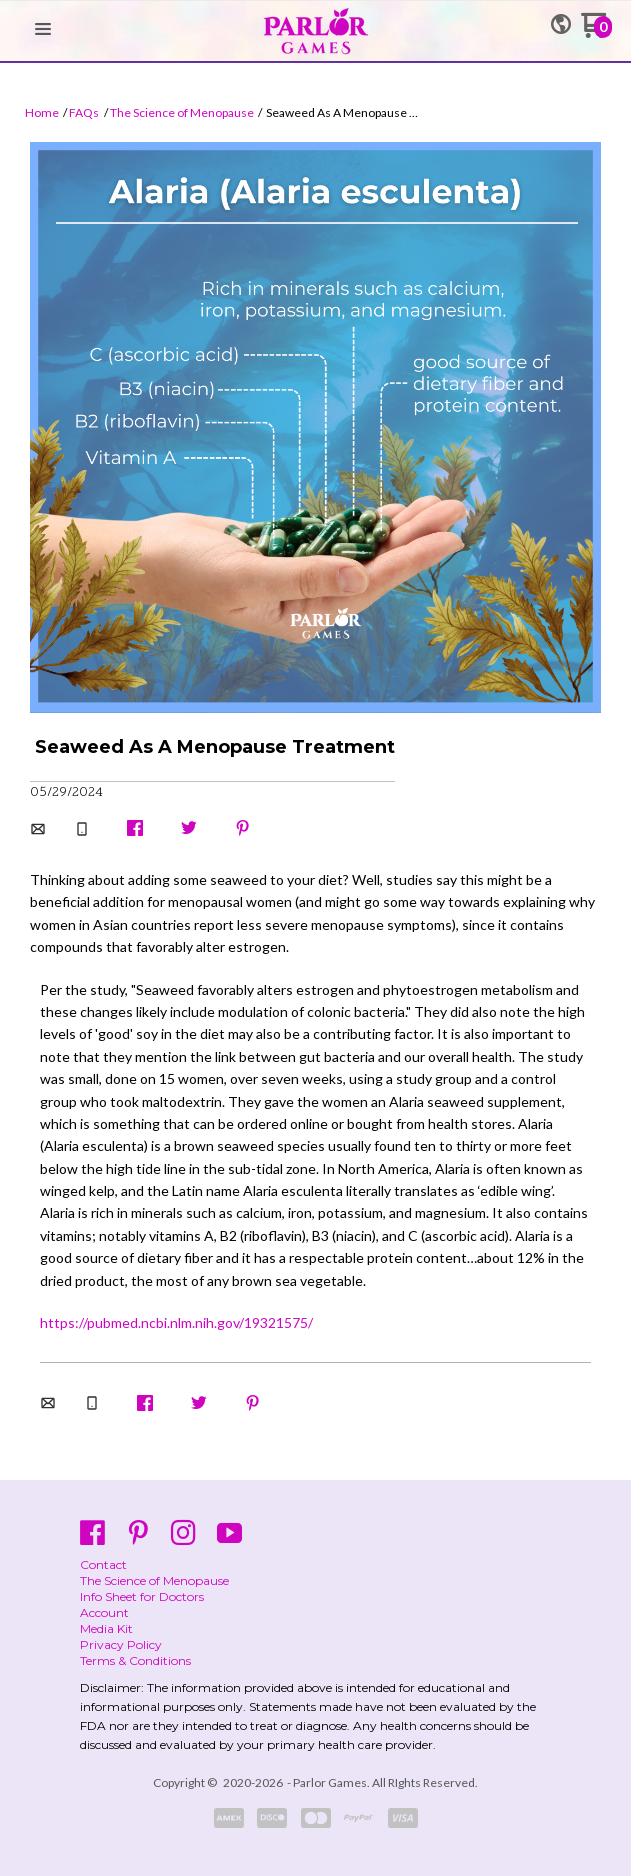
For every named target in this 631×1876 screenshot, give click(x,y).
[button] (43, 30)
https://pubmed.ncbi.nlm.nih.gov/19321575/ (176, 1322)
